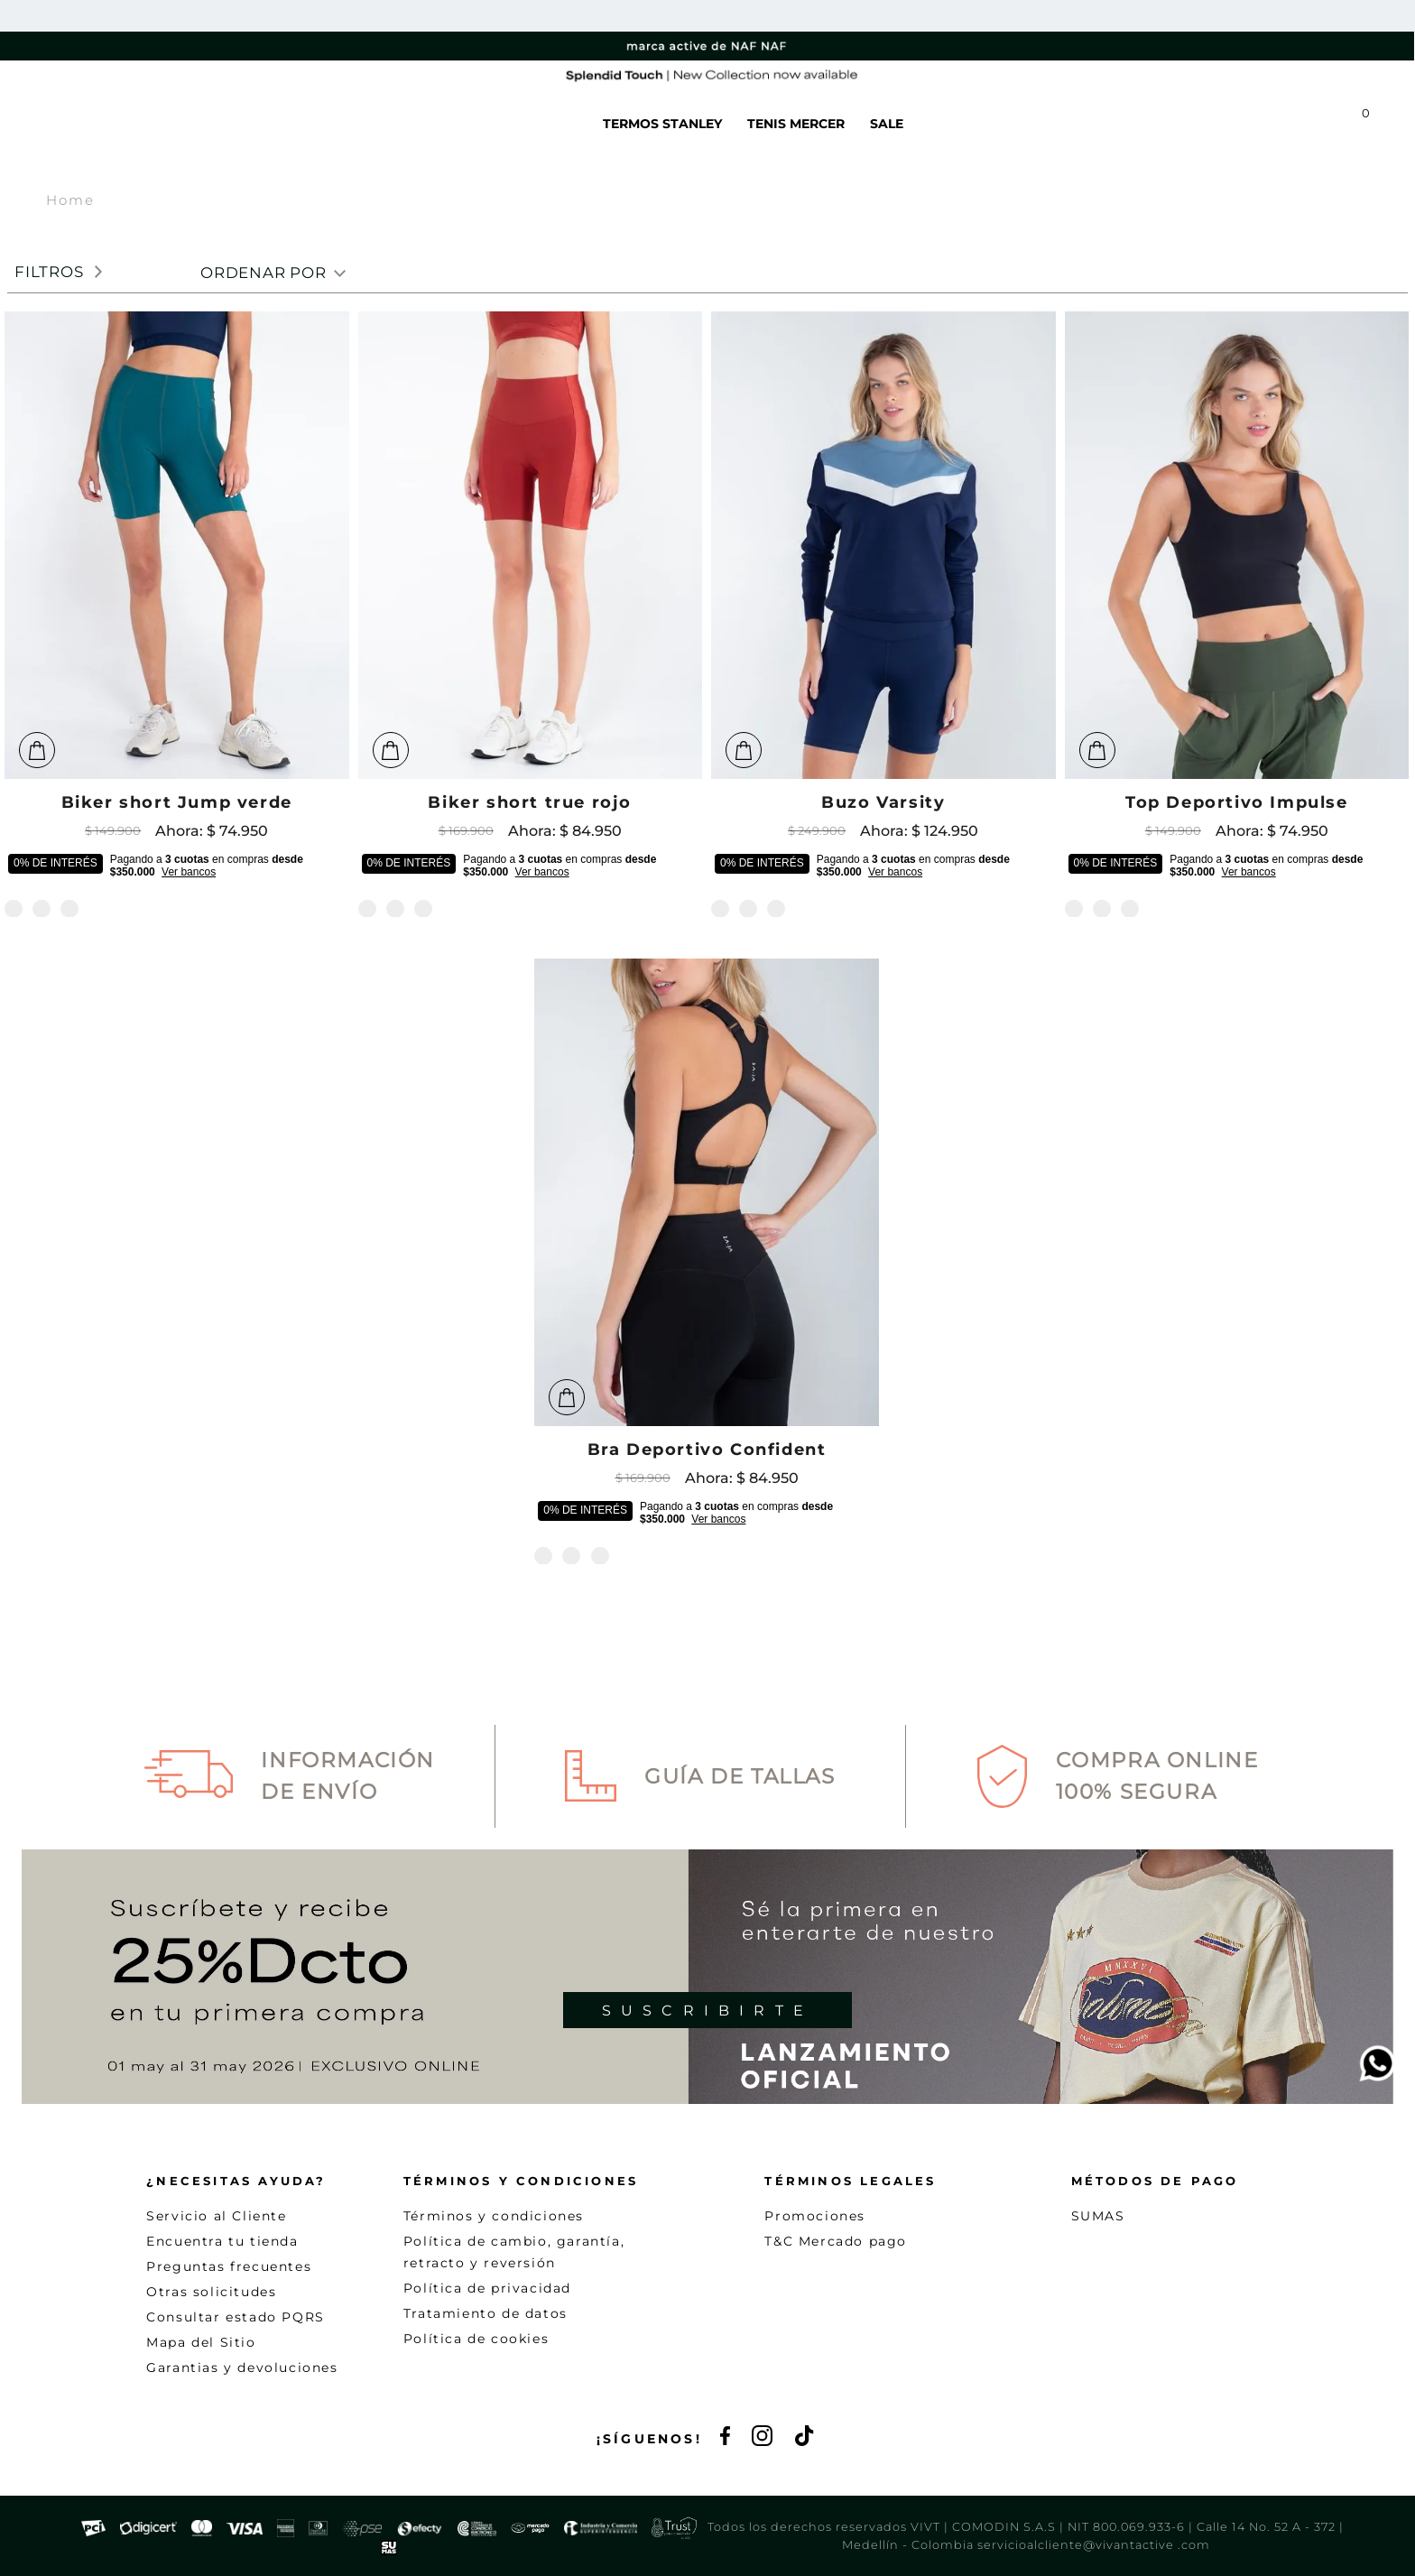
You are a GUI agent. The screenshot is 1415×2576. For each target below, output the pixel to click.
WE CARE (546, 123)
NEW (378, 123)
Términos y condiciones (493, 2216)
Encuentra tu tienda (222, 2241)
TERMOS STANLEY (662, 123)
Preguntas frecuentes (228, 2266)
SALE (886, 123)
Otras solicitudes (211, 2292)
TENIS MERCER (796, 123)
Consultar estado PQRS (235, 2317)
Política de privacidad (487, 2288)
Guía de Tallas (739, 1776)
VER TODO (455, 123)
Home (70, 200)
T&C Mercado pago (835, 2241)
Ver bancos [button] (189, 872)
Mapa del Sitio (200, 2342)
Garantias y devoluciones (242, 2367)
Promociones (814, 2216)
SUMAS (1098, 2216)
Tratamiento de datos (485, 2313)
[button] (1167, 123)
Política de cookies (476, 2338)
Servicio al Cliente (216, 2216)
